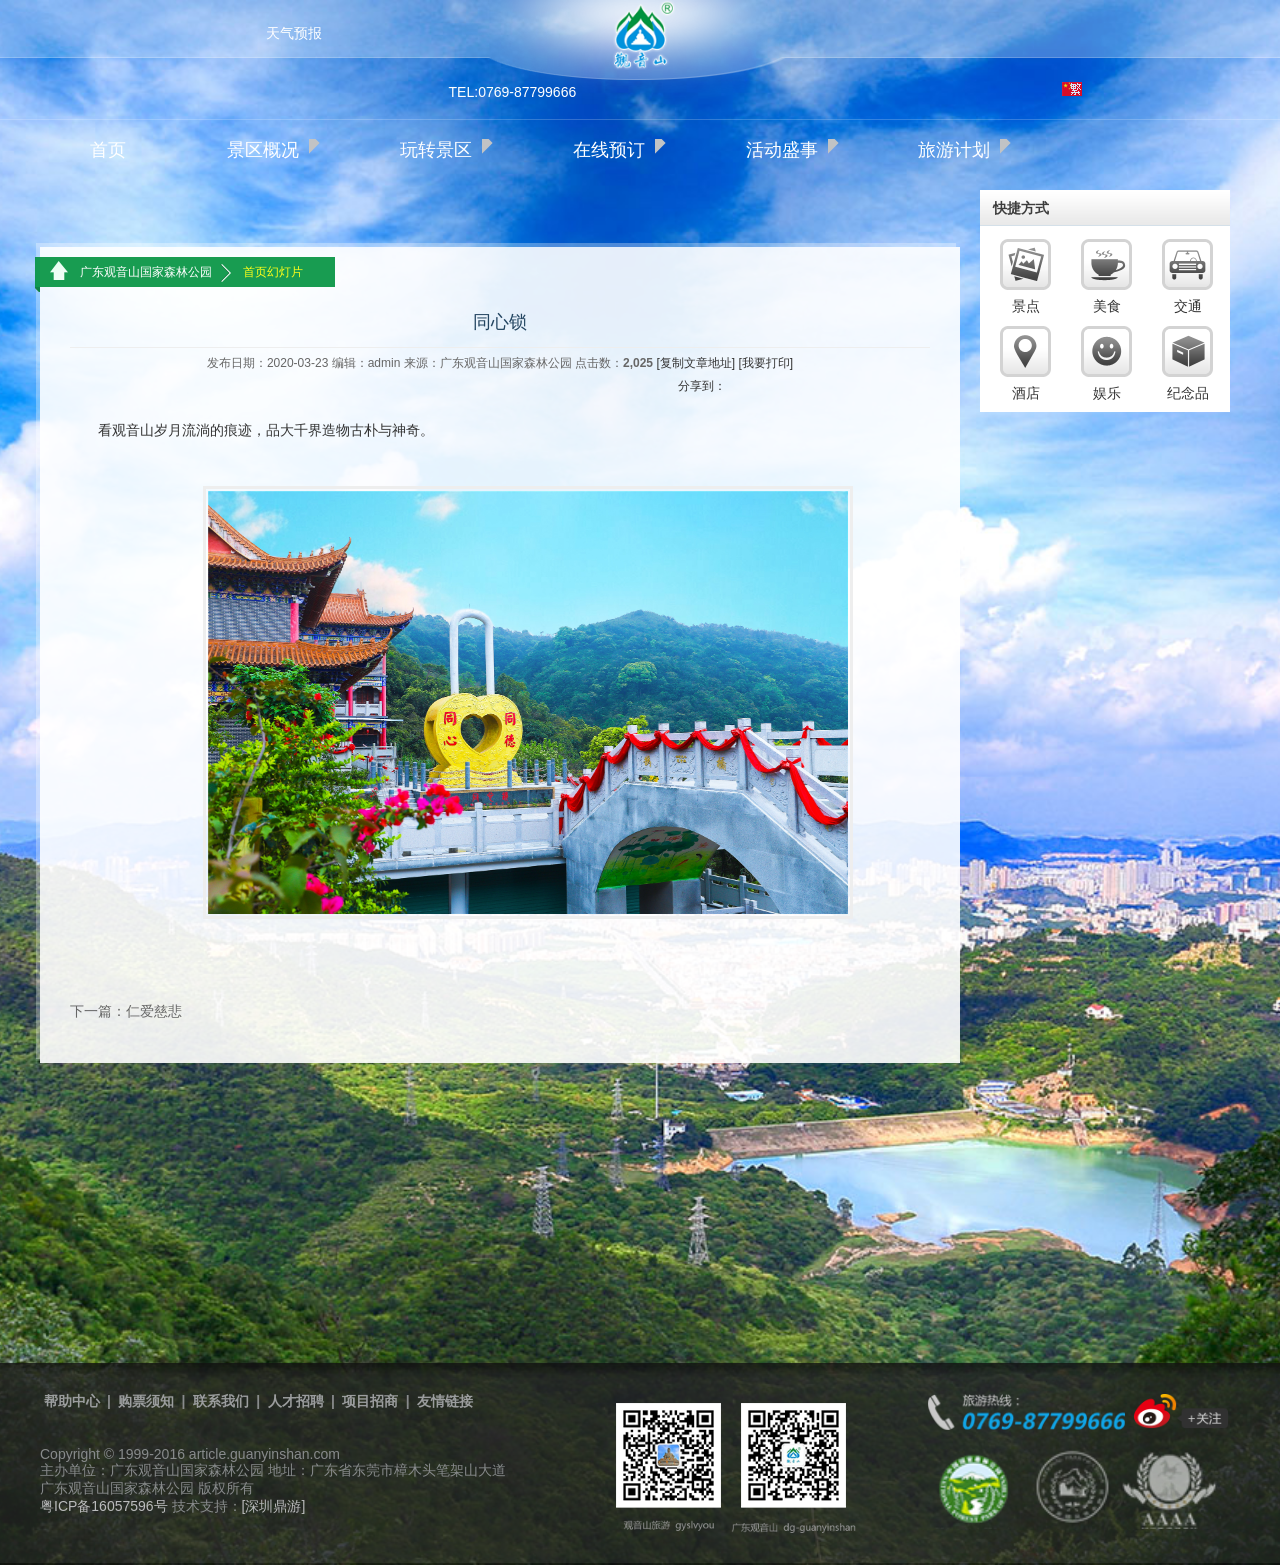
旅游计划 (954, 150)
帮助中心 (72, 1401)
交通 (1188, 306)
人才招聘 (296, 1401)
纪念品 (1188, 393)
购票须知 (146, 1401)
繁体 (1072, 89)
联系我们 (221, 1401)
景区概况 (263, 150)
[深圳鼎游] (274, 1506)
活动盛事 (782, 150)
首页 (108, 150)
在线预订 (609, 150)
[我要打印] (765, 363)
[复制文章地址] (695, 363)
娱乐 (1107, 393)
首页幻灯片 (273, 272)
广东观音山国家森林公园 (146, 272)
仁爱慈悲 (154, 1011)
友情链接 (445, 1401)
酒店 (1026, 393)
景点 (1026, 306)
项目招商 (370, 1401)
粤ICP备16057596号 (104, 1506)
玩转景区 (436, 150)
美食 (1107, 306)
